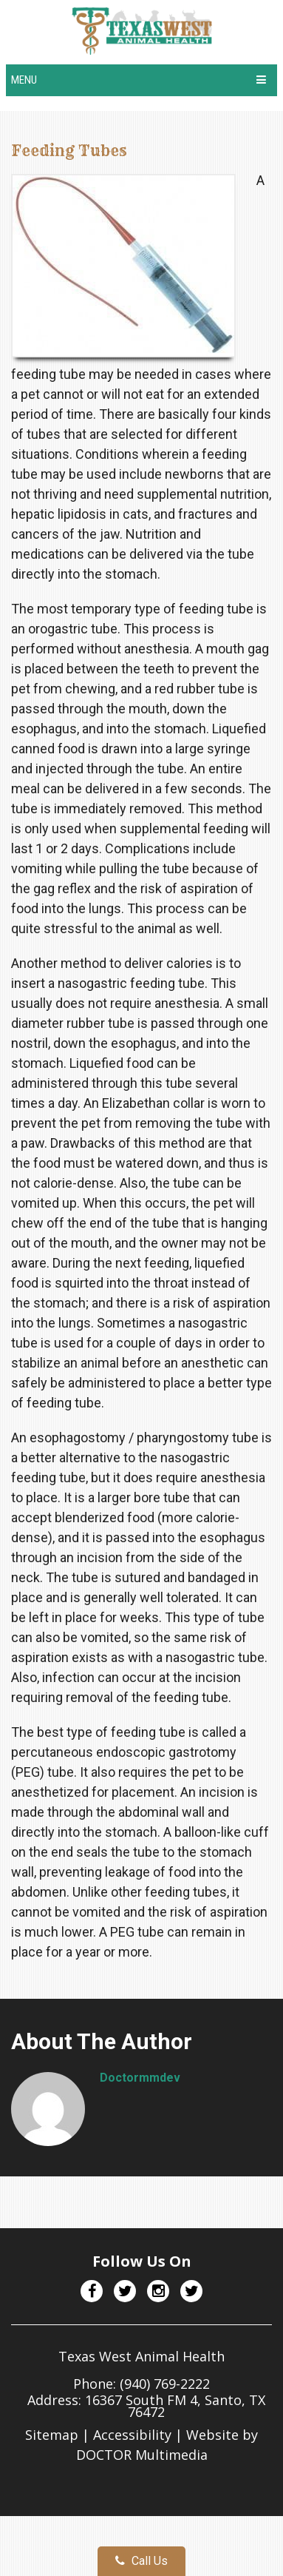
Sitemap (51, 2435)
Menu (24, 80)
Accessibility (132, 2435)
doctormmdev (140, 2078)
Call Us (141, 2561)
